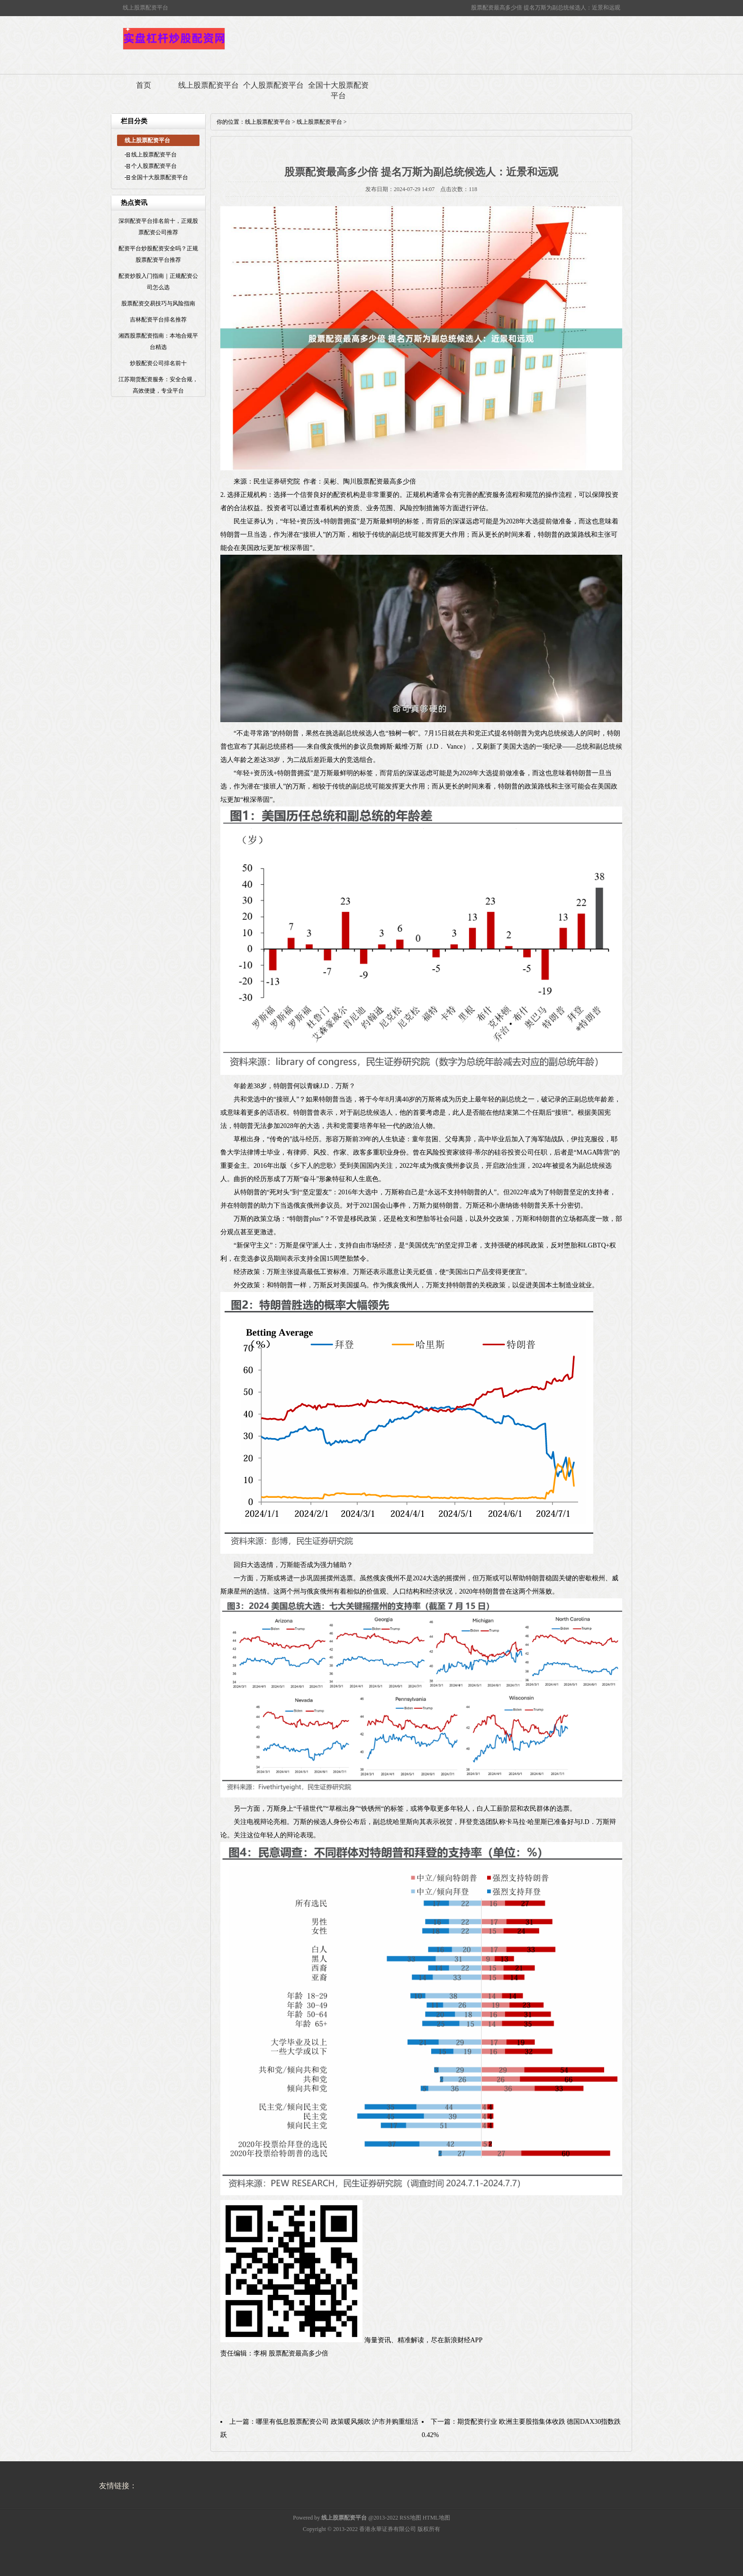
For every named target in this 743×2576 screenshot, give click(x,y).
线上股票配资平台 (208, 85)
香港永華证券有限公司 (387, 2529)
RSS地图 (410, 2517)
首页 (143, 85)
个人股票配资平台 (273, 85)
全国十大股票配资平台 (338, 90)
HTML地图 (436, 2517)
